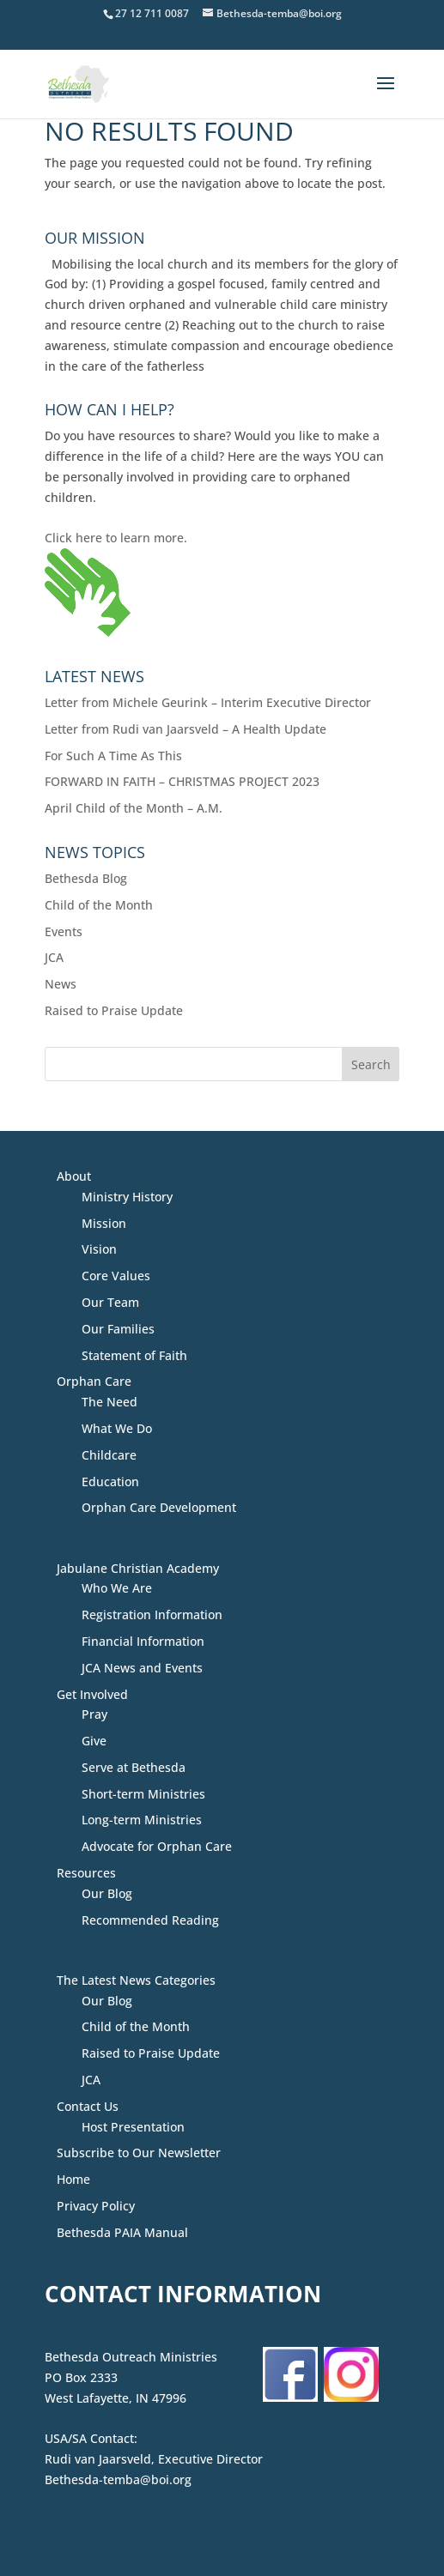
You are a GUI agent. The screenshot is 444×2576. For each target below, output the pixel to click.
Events (63, 931)
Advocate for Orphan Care (157, 1846)
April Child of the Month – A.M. (133, 808)
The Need (109, 1402)
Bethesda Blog (86, 878)
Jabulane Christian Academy (138, 1568)
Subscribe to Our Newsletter (139, 2152)
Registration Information (152, 1614)
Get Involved (92, 1694)
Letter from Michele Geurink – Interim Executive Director (208, 702)
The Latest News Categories (136, 1980)
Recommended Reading (150, 1920)
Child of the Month (99, 905)
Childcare (109, 1455)
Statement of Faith (134, 1355)
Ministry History (127, 1196)
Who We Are (117, 1588)
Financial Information (143, 1641)
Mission (104, 1223)
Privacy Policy (96, 2206)
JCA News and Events (142, 1668)
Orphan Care (94, 1381)
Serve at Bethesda (134, 1767)
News (60, 984)
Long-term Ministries (142, 1819)
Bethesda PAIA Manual (122, 2232)
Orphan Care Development (159, 1507)
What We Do (117, 1428)
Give (94, 1740)
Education (110, 1481)
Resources (86, 1873)
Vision (99, 1249)
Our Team (110, 1302)
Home (73, 2179)
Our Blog (107, 1893)
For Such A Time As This (113, 755)
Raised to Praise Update (114, 1010)
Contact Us (88, 2106)
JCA (54, 957)
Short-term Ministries (143, 1794)
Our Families (118, 1329)
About (74, 1176)
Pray (94, 1714)
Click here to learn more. (116, 537)
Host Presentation (133, 2127)
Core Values (116, 1275)
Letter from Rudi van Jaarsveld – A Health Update (185, 729)
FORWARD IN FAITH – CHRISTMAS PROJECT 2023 (182, 781)
